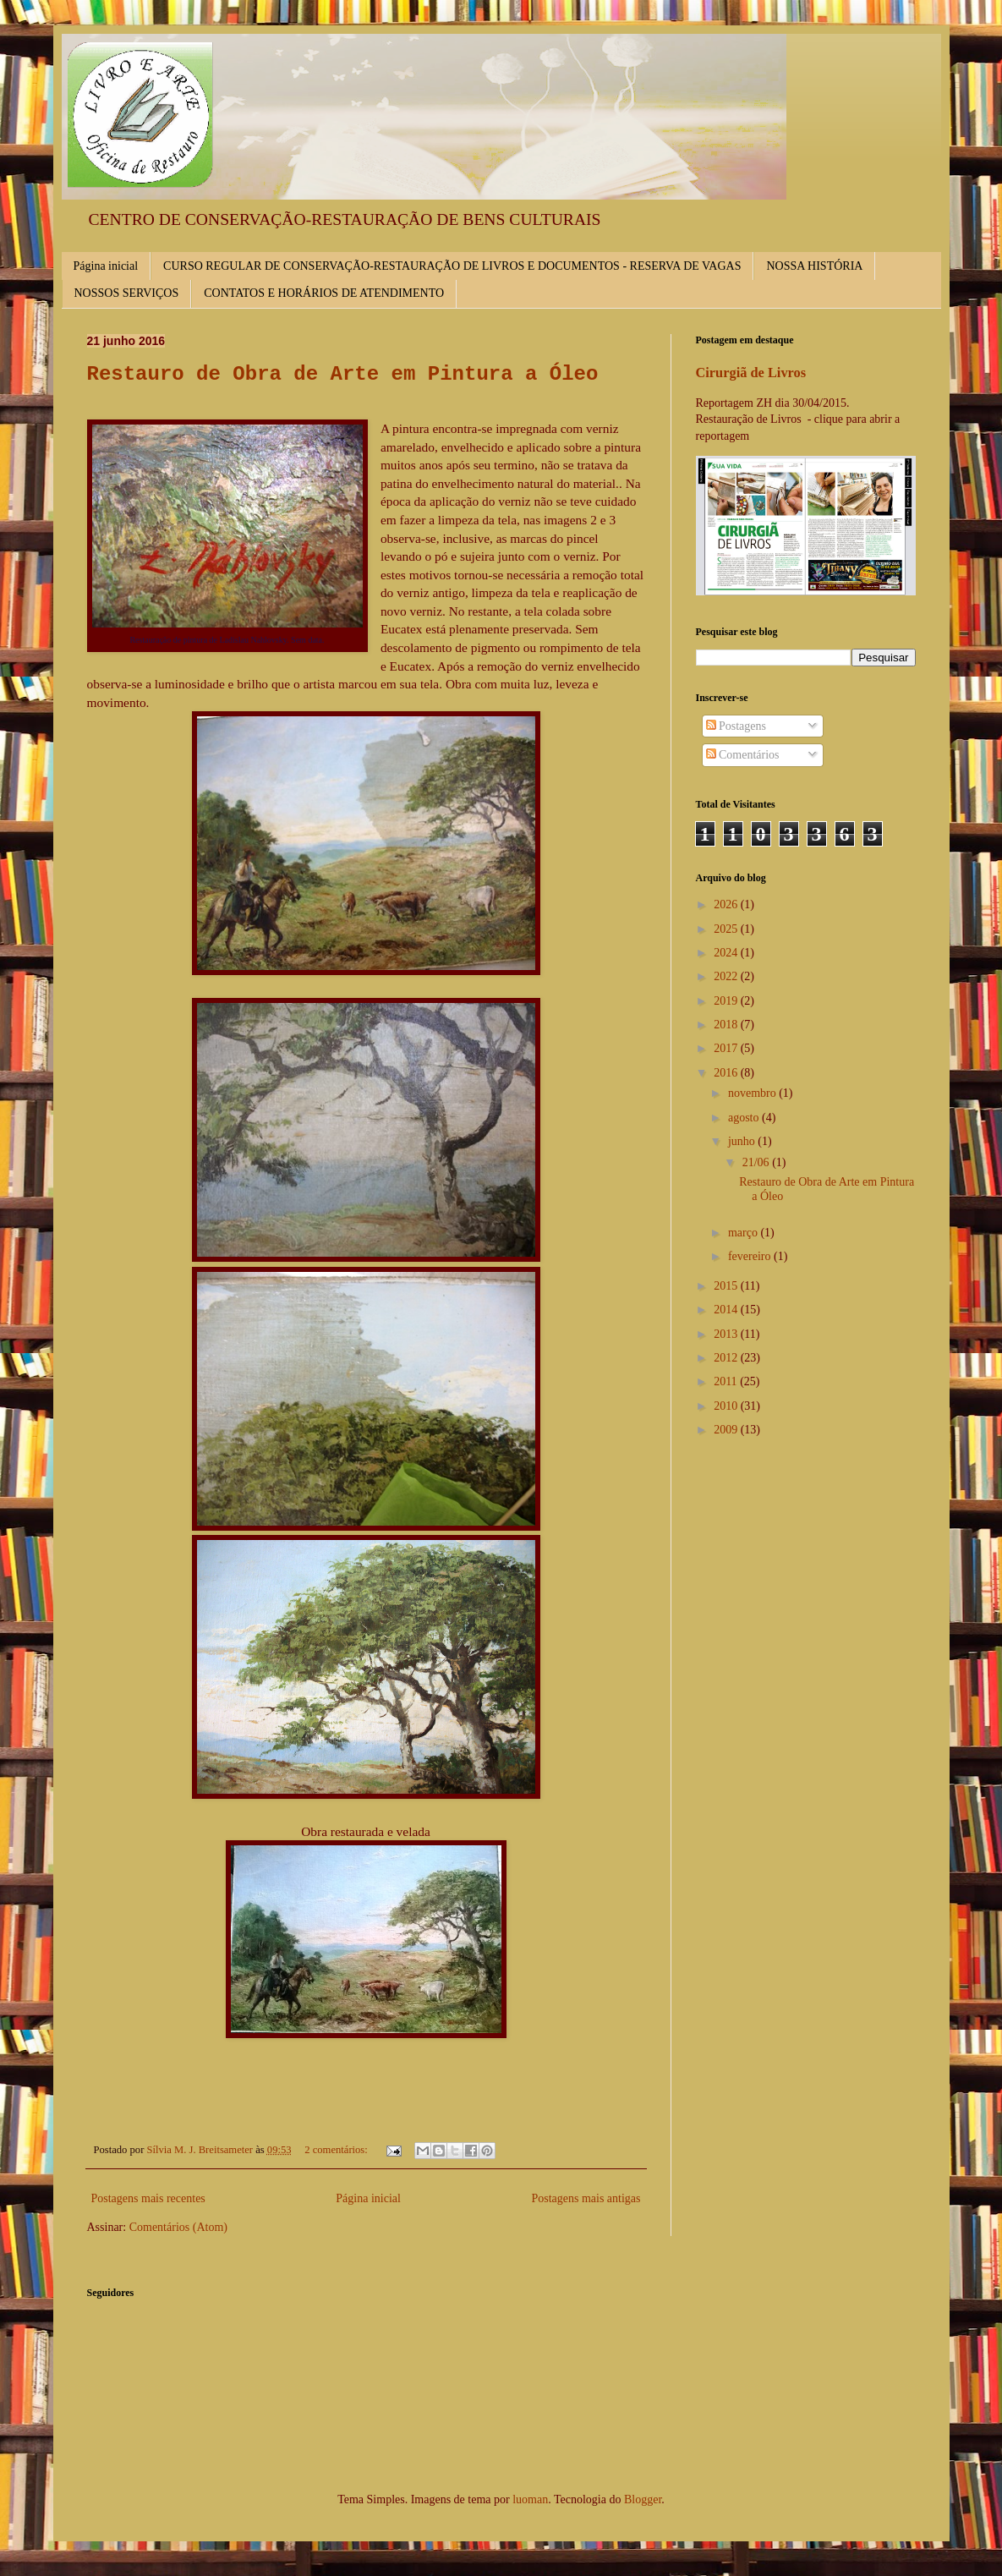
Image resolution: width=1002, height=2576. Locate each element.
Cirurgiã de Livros (751, 372)
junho (743, 1141)
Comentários (743, 754)
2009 (727, 1429)
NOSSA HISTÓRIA (814, 266)
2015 (727, 1286)
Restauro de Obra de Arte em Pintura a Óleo (343, 374)
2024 (727, 952)
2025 (727, 929)
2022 (727, 976)
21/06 (757, 1162)
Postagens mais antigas (585, 2198)
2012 (727, 1357)
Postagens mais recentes (148, 2198)
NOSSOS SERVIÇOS (126, 293)
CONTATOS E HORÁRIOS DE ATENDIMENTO (324, 293)
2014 (727, 1309)
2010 (727, 1406)
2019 (727, 1001)
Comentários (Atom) (178, 2227)
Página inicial (106, 266)
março (744, 1232)
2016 (727, 1072)
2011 (727, 1381)
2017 (727, 1048)
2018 (727, 1024)
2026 (727, 904)
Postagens (736, 726)
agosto (745, 1117)
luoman (530, 2499)
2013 (727, 1334)
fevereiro (751, 1256)
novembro (753, 1093)
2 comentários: (337, 2150)
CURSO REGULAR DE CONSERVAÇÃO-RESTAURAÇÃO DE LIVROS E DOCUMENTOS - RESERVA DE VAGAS (452, 266)
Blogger (642, 2499)
